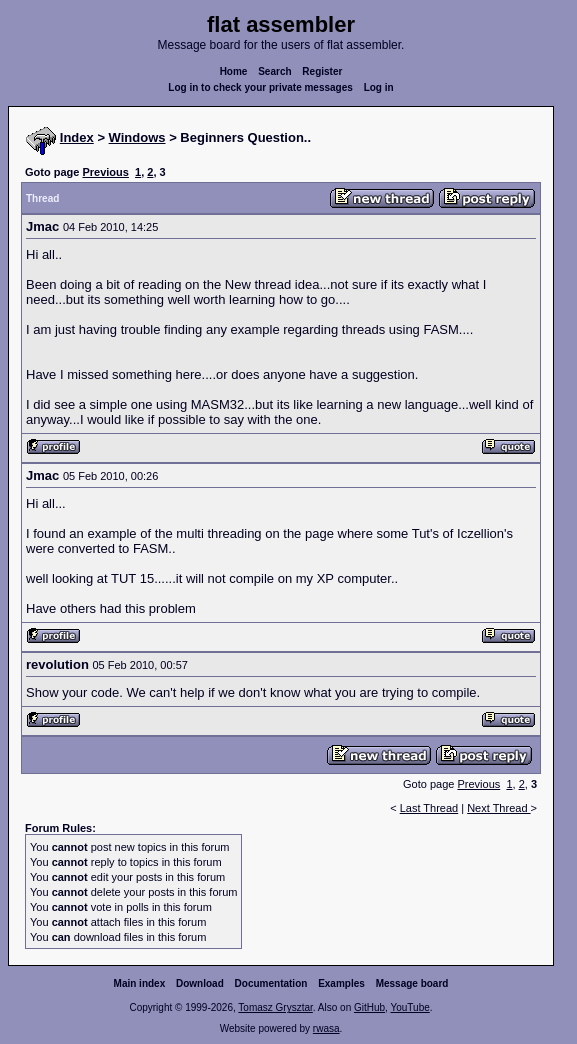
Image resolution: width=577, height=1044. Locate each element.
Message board (412, 983)
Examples (341, 983)
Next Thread (498, 808)
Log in (379, 87)
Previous (105, 172)
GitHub (369, 1007)
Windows (137, 137)
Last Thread (429, 808)
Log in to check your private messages (260, 87)
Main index (140, 983)
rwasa (326, 1028)
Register (322, 71)
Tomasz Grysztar (275, 1007)
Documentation (271, 983)
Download (200, 983)
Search (274, 71)
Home (234, 71)
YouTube (409, 1007)
